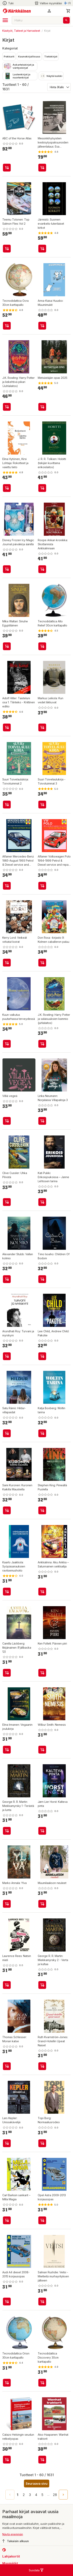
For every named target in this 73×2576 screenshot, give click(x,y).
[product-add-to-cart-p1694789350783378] (42, 2220)
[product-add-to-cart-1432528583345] (42, 2383)
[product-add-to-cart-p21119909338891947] (7, 886)
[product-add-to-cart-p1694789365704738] (42, 488)
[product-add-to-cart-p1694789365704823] (42, 1750)
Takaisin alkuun (15, 2541)
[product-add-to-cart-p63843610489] (7, 804)
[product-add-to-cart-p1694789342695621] (7, 1044)
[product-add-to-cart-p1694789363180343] (7, 1202)
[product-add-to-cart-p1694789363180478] (42, 2143)
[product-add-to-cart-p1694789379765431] (7, 1121)
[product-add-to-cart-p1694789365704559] (7, 1433)
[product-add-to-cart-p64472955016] (7, 2459)
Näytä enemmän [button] (12, 2534)
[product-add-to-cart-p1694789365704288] (7, 407)
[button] (49, 10)
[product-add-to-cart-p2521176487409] (42, 1044)
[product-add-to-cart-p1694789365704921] (42, 1279)
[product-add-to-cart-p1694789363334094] (7, 569)
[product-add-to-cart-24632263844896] (7, 727)
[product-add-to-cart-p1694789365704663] (7, 1904)
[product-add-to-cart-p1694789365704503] (7, 1985)
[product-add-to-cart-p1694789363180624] (42, 2066)
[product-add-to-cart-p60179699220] (42, 2459)
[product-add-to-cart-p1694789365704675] (42, 1831)
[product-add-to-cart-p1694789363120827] (42, 407)
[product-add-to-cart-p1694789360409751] (42, 963)
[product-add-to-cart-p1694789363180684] (42, 1121)
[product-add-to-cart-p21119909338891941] (42, 886)
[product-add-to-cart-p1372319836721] (42, 167)
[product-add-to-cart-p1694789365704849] (7, 1750)
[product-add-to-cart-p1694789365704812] (7, 1356)
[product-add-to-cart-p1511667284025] (7, 248)
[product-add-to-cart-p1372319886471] (7, 2383)
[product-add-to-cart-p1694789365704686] (42, 1356)
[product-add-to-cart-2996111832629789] (42, 248)
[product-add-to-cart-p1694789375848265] (42, 1591)
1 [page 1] (17, 2495)
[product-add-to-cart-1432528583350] (7, 326)
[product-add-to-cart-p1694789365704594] (42, 1904)
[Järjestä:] (58, 86)
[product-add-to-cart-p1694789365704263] (42, 1985)
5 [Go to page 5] (42, 2495)
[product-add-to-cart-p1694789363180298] (42, 1510)
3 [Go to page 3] (30, 2495)
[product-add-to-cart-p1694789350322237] (42, 569)
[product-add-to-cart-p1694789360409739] (7, 2220)
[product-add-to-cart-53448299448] (7, 488)
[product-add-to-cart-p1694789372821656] (7, 1279)
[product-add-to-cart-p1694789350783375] (7, 2301)
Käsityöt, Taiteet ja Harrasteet (21, 30)
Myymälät (10, 2563)
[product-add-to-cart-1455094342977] (42, 646)
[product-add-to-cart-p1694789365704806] (7, 1831)
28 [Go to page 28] (55, 2495)
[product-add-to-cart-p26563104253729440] (7, 167)
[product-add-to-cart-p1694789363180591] (7, 1510)
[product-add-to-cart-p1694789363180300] (7, 646)
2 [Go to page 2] (24, 2495)
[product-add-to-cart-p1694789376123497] (7, 963)
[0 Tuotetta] (68, 11)
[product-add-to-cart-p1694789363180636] (42, 727)
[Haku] (66, 20)
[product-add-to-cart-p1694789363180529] (7, 2143)
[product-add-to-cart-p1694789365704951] (42, 1673)
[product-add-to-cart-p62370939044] (42, 804)
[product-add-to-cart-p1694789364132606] (7, 2066)
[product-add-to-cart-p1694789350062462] (42, 2301)
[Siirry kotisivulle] (17, 11)
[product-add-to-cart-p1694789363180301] (42, 1202)
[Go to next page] (63, 2494)
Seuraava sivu (36, 2483)
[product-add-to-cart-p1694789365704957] (7, 1673)
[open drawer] (5, 20)
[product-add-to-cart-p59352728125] (7, 1591)
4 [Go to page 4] (36, 2495)
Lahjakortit (11, 2556)
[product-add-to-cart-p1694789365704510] (42, 1433)
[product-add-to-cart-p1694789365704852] (42, 326)
